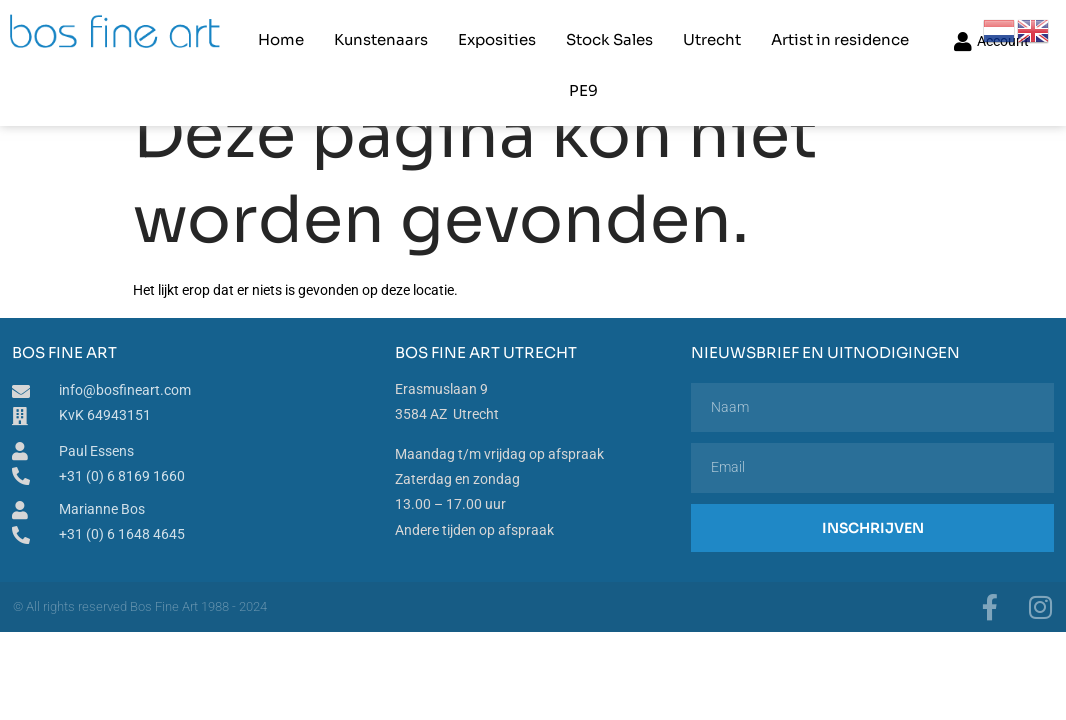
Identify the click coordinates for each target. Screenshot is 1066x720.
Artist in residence (810, 35)
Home (251, 35)
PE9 (923, 35)
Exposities (467, 35)
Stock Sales (579, 35)
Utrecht (682, 35)
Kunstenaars (351, 35)
